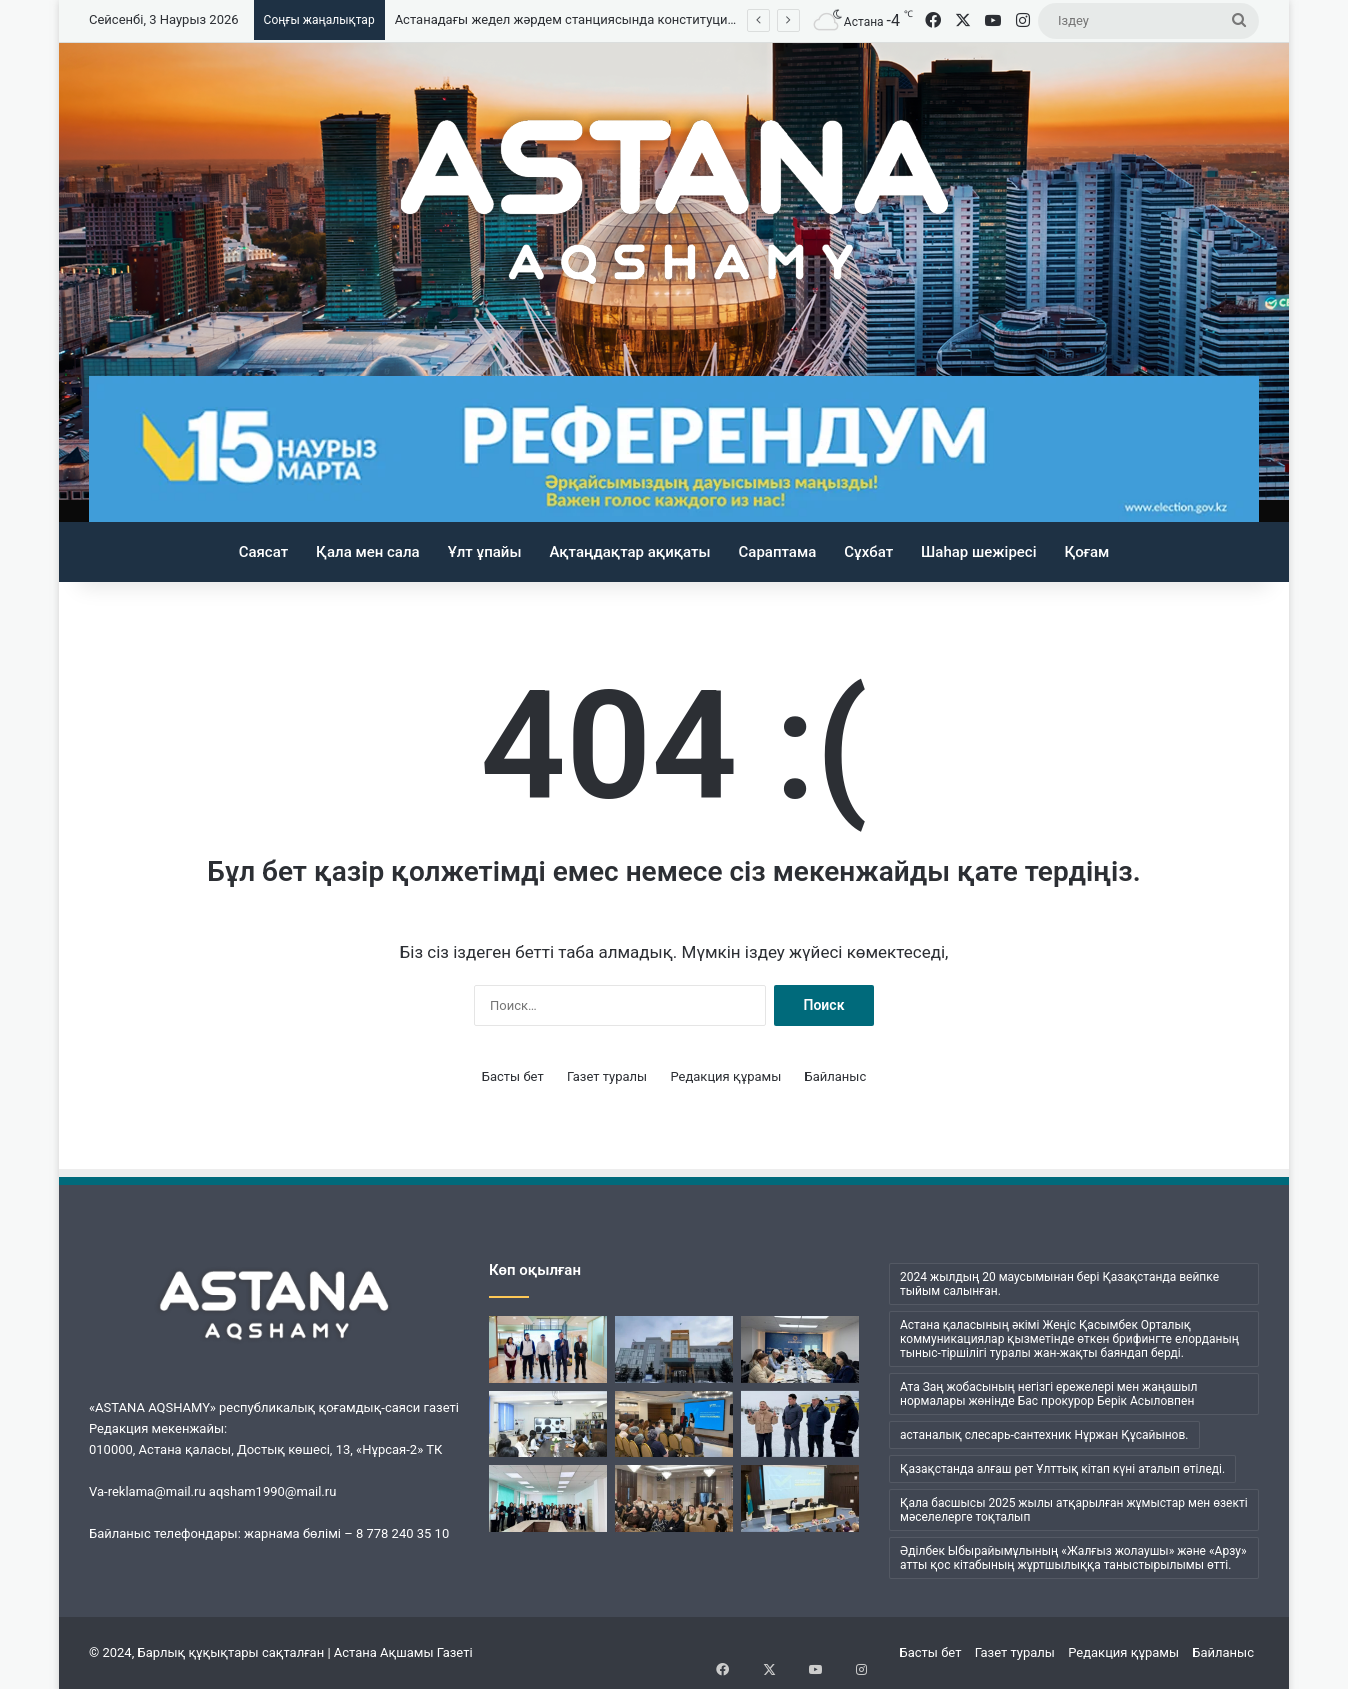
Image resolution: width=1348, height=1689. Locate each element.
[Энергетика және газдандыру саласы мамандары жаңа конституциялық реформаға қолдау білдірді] (800, 1424)
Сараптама (778, 552)
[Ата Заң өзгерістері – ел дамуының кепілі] (674, 1498)
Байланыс (836, 1076)
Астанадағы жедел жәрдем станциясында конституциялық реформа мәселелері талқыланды (684, 19)
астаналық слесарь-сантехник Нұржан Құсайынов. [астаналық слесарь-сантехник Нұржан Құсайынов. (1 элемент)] (1044, 1435)
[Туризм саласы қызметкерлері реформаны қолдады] (674, 1424)
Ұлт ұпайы (485, 552)
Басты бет (513, 1076)
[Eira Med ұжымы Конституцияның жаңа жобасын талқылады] (548, 1498)
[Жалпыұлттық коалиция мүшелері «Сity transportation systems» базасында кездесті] (548, 1349)
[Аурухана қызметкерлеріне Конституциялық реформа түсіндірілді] (800, 1498)
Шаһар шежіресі (978, 552)
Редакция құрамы (725, 1076)
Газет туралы (607, 1076)
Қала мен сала (368, 552)
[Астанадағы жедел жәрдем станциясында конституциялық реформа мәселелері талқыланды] (674, 1349)
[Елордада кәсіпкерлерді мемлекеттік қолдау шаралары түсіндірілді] (800, 1349)
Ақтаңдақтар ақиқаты (629, 552)
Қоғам (1087, 552)
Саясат (263, 552)
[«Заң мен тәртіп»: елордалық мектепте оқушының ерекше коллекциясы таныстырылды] (548, 1424)
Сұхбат (868, 552)
